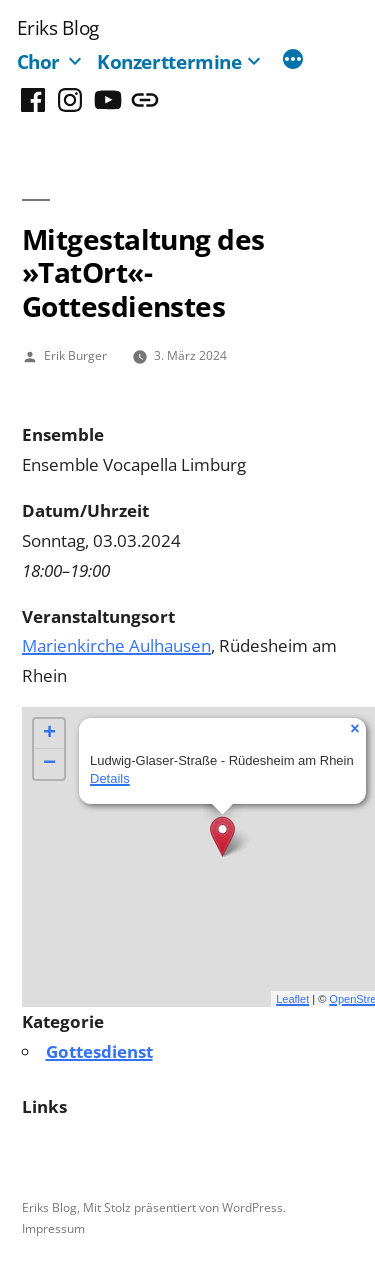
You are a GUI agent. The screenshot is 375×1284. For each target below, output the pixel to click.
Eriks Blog (58, 27)
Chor (39, 61)
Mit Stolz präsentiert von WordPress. (184, 1207)
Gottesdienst (99, 1051)
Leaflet (292, 999)
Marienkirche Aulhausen (116, 645)
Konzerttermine (169, 61)
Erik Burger (75, 355)
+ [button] (49, 734)
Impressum (53, 1228)
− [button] (49, 764)
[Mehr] (293, 61)
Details (110, 778)
